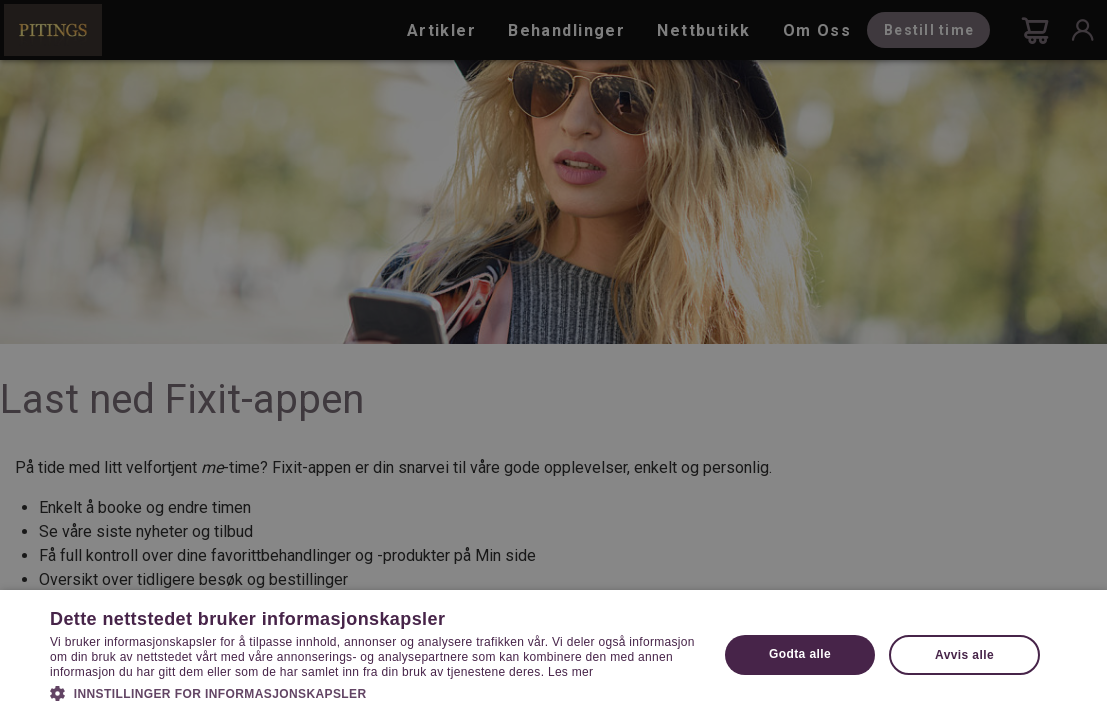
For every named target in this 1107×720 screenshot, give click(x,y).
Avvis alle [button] (964, 655)
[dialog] (553, 360)
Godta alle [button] (800, 654)
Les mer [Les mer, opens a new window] (570, 672)
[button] (374, 692)
